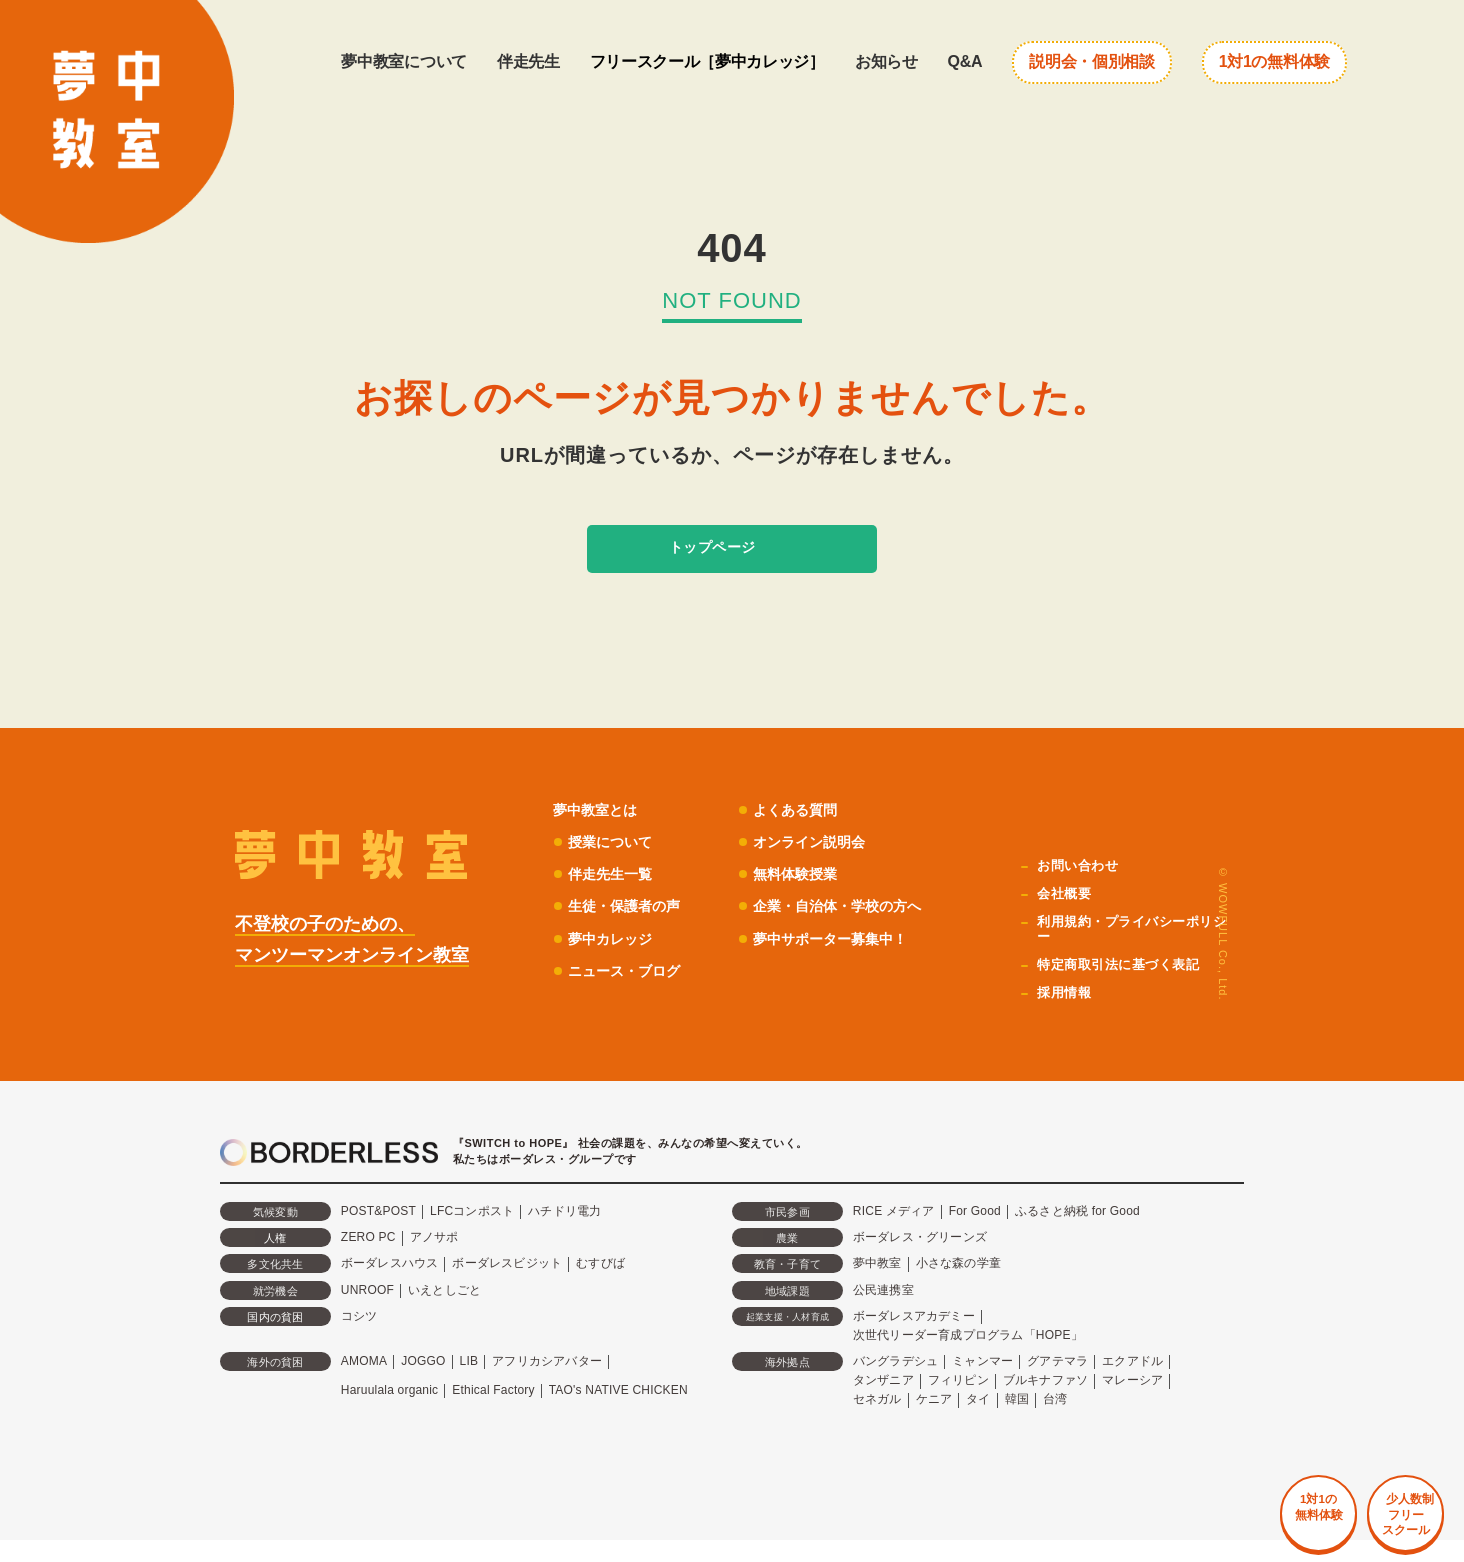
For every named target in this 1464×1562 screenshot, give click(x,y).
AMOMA (364, 1384)
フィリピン (958, 1403)
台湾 (1055, 1422)
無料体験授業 (806, 896)
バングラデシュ (895, 1384)
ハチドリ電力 (564, 1234)
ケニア (934, 1422)
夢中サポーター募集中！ (843, 960)
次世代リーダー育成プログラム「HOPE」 (968, 1357)
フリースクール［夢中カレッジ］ (707, 61)
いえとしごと (444, 1312)
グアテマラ (1057, 1384)
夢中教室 (877, 1286)
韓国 (1017, 1422)
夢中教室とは (598, 831)
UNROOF (367, 1312)
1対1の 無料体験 (1239, 1474)
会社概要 (1068, 916)
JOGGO (423, 1384)
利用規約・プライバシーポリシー (1131, 952)
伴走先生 (528, 61)
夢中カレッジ (613, 960)
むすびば (600, 1286)
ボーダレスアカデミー (914, 1338)
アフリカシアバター (547, 1384)
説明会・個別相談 (1091, 61)
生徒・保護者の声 (628, 928)
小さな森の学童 (958, 1286)
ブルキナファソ (1045, 1403)
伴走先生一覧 (613, 896)
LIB (469, 1384)
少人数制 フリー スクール (1373, 1486)
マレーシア (1132, 1403)
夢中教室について (403, 61)
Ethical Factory (493, 1412)
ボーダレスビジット (507, 1286)
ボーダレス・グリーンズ (920, 1260)
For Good (975, 1234)
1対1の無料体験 (1274, 61)
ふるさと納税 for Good (1077, 1234)
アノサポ (434, 1260)
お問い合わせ (1082, 888)
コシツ (359, 1338)
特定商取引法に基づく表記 (1124, 986)
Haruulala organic (389, 1412)
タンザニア (883, 1403)
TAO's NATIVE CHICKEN (618, 1412)
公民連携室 (883, 1312)
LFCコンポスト (472, 1234)
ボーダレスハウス (390, 1286)
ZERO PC (368, 1260)
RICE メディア (894, 1234)
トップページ (707, 559)
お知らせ (886, 61)
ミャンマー (982, 1384)
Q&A (965, 61)
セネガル (877, 1422)
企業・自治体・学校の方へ (851, 928)
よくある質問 (806, 831)
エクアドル (1132, 1384)
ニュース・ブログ (628, 993)
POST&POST (378, 1234)
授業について (613, 864)
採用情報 (1068, 1014)
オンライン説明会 (821, 864)
